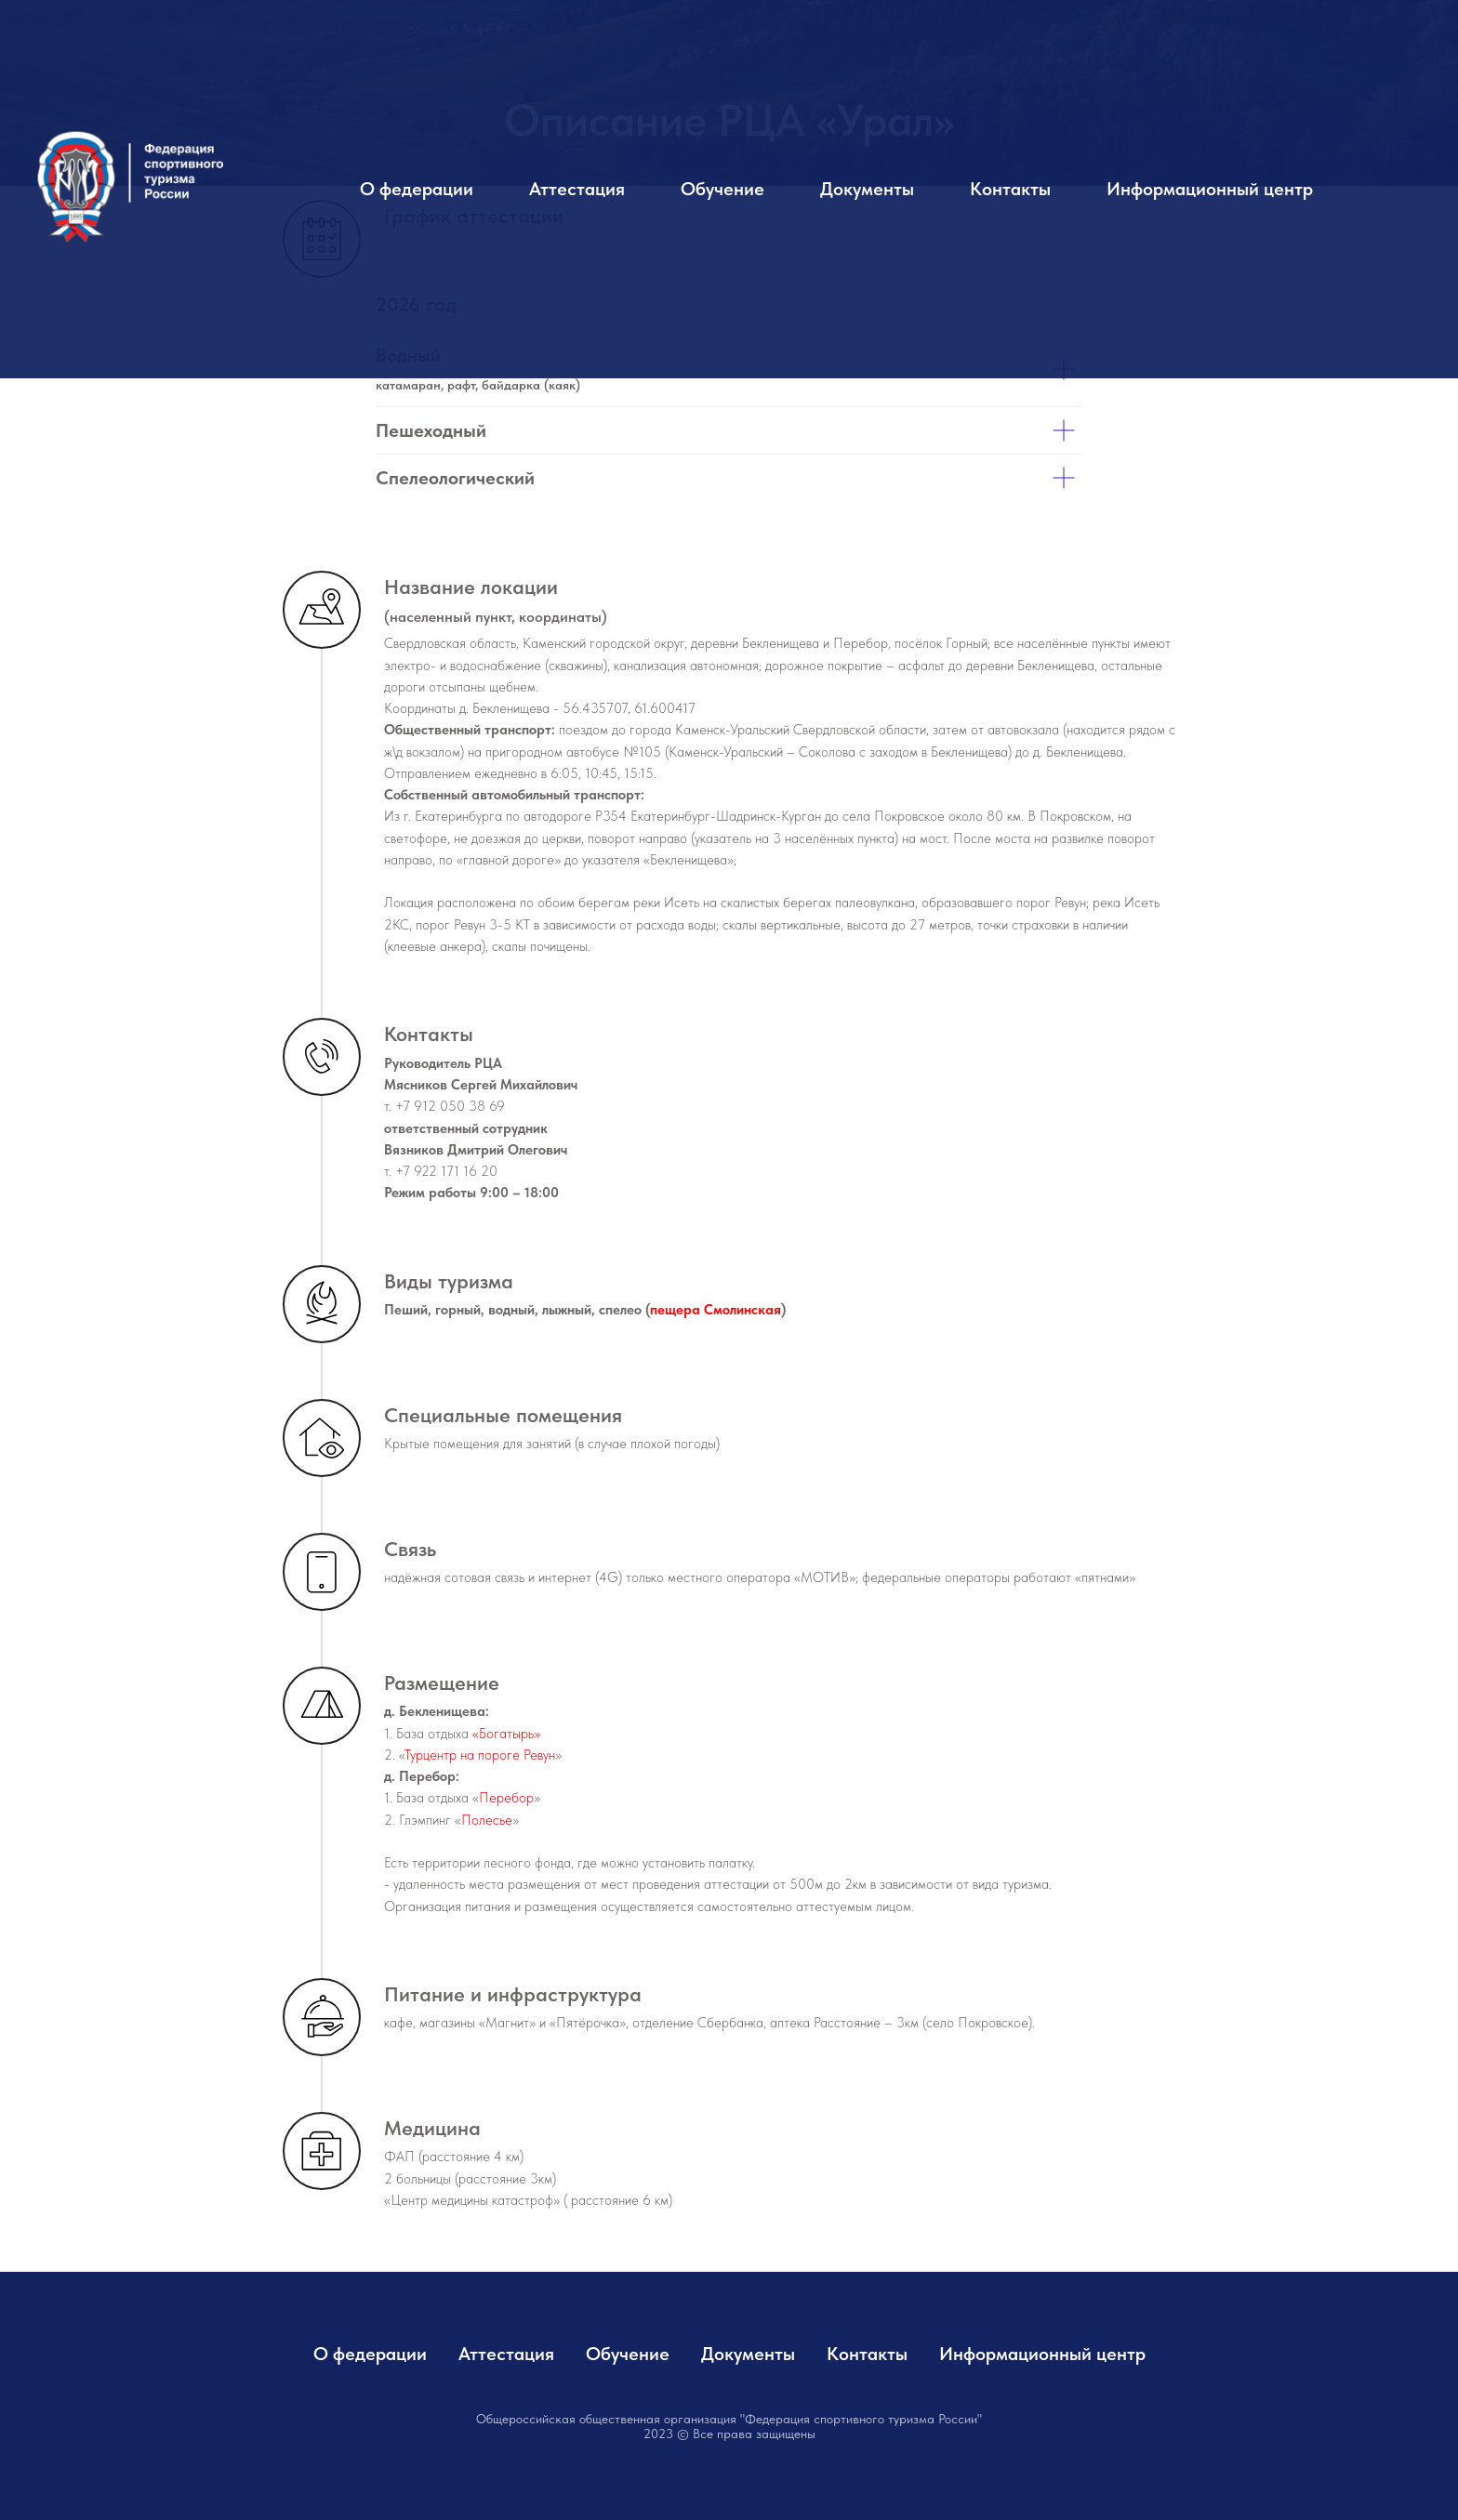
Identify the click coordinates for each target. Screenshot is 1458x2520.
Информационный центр (1210, 189)
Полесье (486, 1820)
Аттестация (577, 189)
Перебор (506, 1797)
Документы (867, 189)
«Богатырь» (506, 1733)
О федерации (416, 189)
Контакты (1010, 189)
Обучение (722, 189)
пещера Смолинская (715, 1309)
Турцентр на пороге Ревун (479, 1755)
